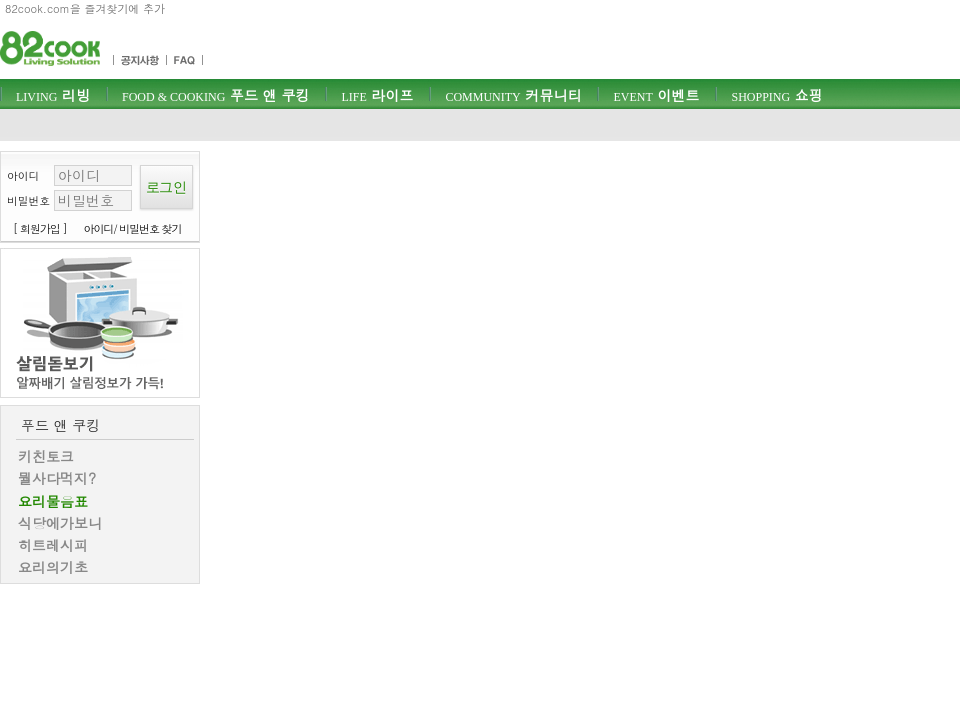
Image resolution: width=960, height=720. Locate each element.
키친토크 (46, 456)
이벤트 (656, 95)
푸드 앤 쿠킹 (215, 95)
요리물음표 (53, 501)
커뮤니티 (513, 95)
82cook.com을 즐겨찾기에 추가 (85, 8)
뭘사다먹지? (57, 478)
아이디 (23, 175)
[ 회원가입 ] (40, 228)
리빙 (53, 95)
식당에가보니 (60, 523)
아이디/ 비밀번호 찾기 (133, 228)
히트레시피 (53, 545)
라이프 (377, 95)
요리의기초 (53, 567)
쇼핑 (776, 95)
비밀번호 (28, 200)
